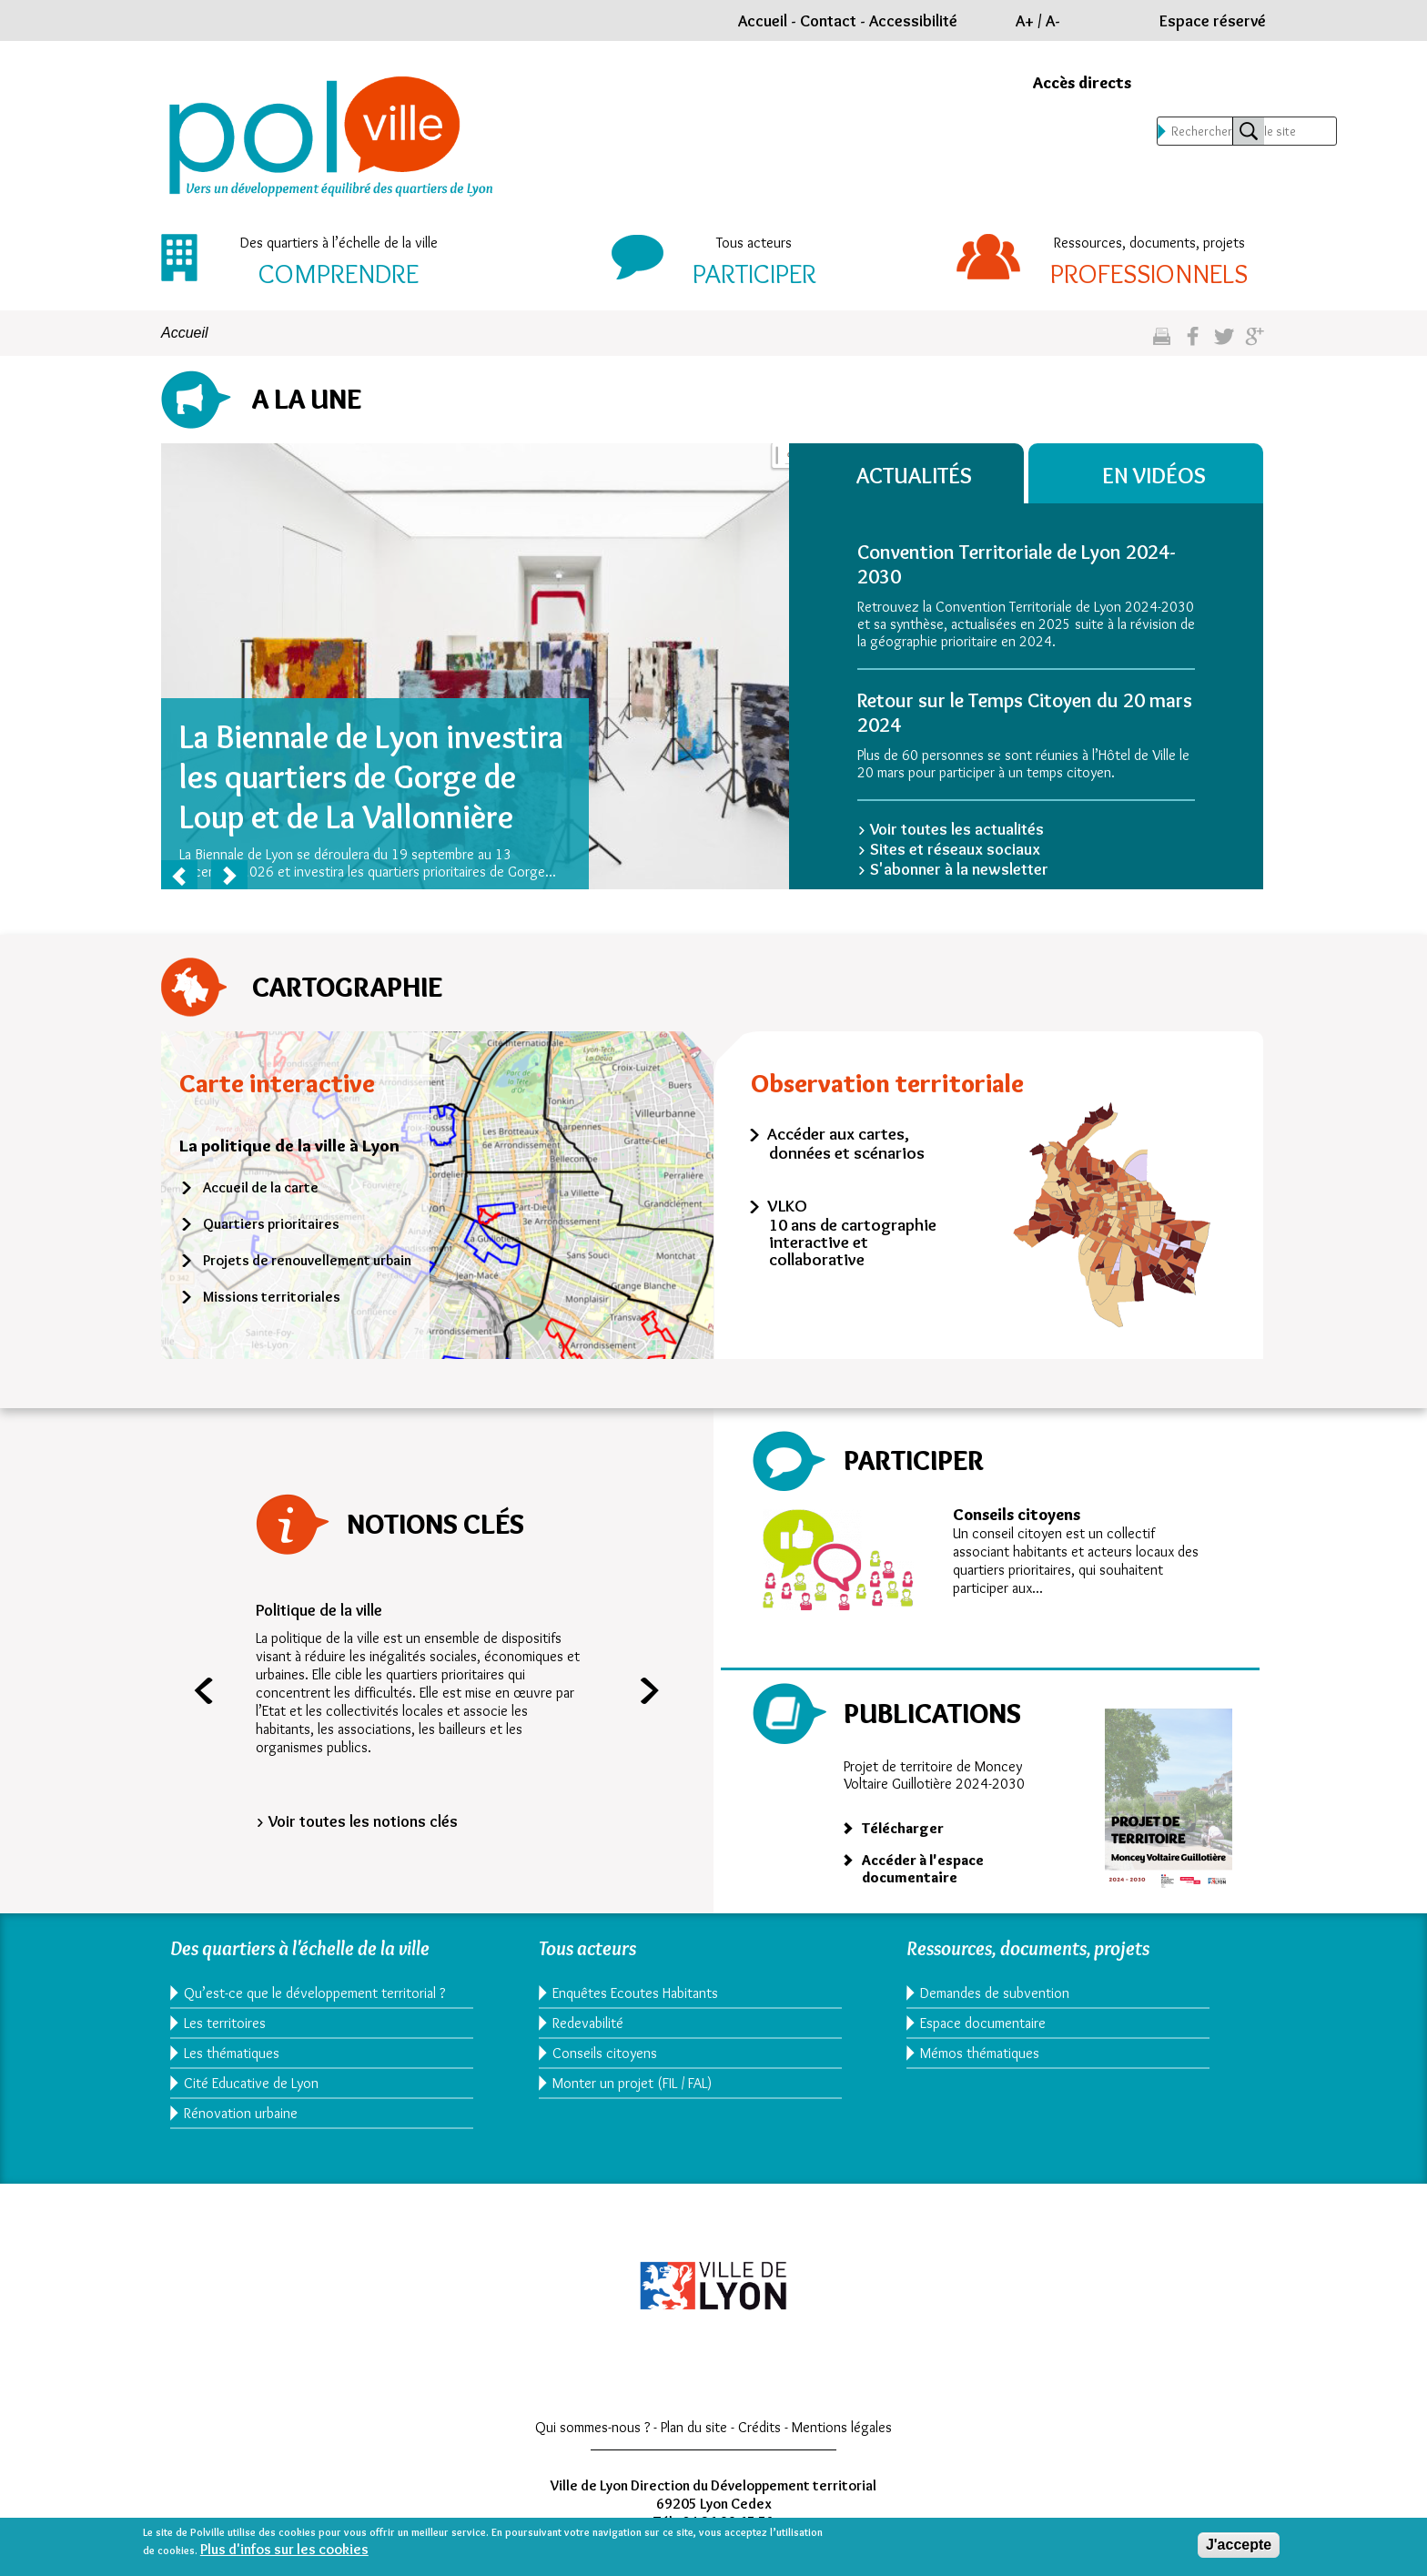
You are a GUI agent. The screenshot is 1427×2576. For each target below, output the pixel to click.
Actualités (920, 475)
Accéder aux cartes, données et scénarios (846, 1143)
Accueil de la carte (261, 1187)
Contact (828, 21)
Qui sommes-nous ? (592, 2444)
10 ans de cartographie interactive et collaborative (852, 1242)
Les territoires (225, 2040)
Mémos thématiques (979, 2053)
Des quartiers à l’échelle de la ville (339, 242)
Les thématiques (231, 2070)
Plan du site (694, 2444)
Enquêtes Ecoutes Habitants (635, 1993)
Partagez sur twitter (1223, 343)
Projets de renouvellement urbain (307, 1260)
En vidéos (1160, 475)
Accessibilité (913, 21)
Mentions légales (842, 2444)
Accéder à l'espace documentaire (923, 1868)
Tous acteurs (754, 242)
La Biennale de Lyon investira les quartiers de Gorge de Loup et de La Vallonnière (371, 776)
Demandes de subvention (994, 1993)
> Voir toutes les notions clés (357, 1821)
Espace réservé (1212, 21)
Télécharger (903, 1828)
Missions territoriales (271, 1296)
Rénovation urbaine (241, 2130)
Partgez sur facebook (1192, 343)
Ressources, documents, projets (1149, 242)
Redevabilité (587, 2023)
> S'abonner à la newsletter (952, 869)
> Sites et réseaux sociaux (948, 849)
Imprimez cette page (1161, 343)
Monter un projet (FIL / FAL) (632, 2083)
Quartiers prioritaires (271, 1223)
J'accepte (1238, 2544)
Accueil (762, 21)
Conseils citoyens (1016, 1515)
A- (1053, 21)
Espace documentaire (983, 2023)
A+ (1025, 21)
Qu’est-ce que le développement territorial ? (310, 2001)
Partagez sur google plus (1254, 343)
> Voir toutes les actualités (950, 829)
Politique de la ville (319, 1610)
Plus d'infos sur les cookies (284, 2549)
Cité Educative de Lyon (251, 2100)
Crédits (759, 2444)
